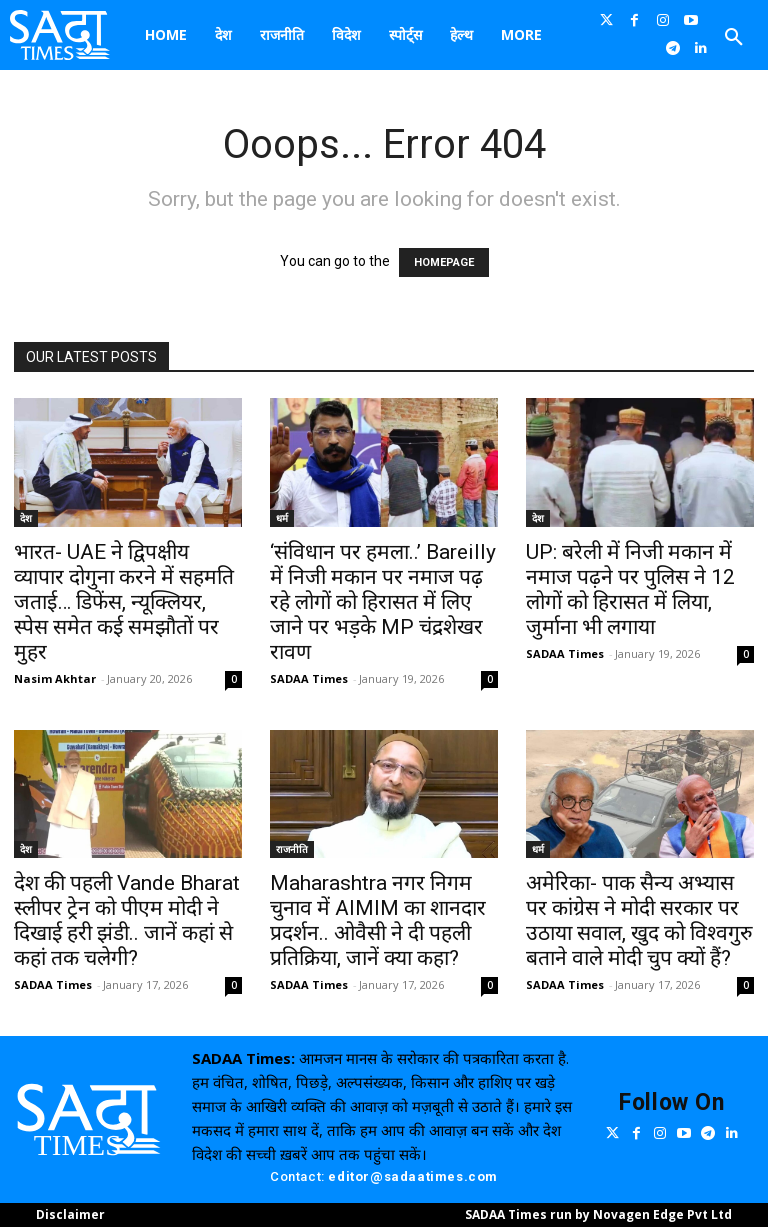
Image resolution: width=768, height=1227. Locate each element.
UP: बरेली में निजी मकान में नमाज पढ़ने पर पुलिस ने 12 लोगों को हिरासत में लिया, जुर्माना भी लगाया (630, 589)
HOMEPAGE (444, 262)
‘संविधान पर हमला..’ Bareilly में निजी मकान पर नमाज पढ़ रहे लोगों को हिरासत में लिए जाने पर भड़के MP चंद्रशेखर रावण (383, 602)
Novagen (621, 1214)
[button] (734, 38)
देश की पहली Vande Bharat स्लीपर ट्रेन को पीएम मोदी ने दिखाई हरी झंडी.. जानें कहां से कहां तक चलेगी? (127, 920)
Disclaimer (70, 1214)
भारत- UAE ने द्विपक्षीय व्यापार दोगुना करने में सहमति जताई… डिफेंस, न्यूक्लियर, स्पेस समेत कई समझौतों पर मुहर (124, 602)
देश (26, 518)
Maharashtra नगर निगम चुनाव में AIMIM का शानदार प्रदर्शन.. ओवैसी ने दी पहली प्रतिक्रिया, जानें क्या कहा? (378, 920)
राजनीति (292, 849)
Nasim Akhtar (55, 678)
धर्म (282, 518)
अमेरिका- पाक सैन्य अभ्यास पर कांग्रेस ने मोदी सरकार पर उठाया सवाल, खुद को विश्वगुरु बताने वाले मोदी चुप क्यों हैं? (639, 920)
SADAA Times (309, 678)
